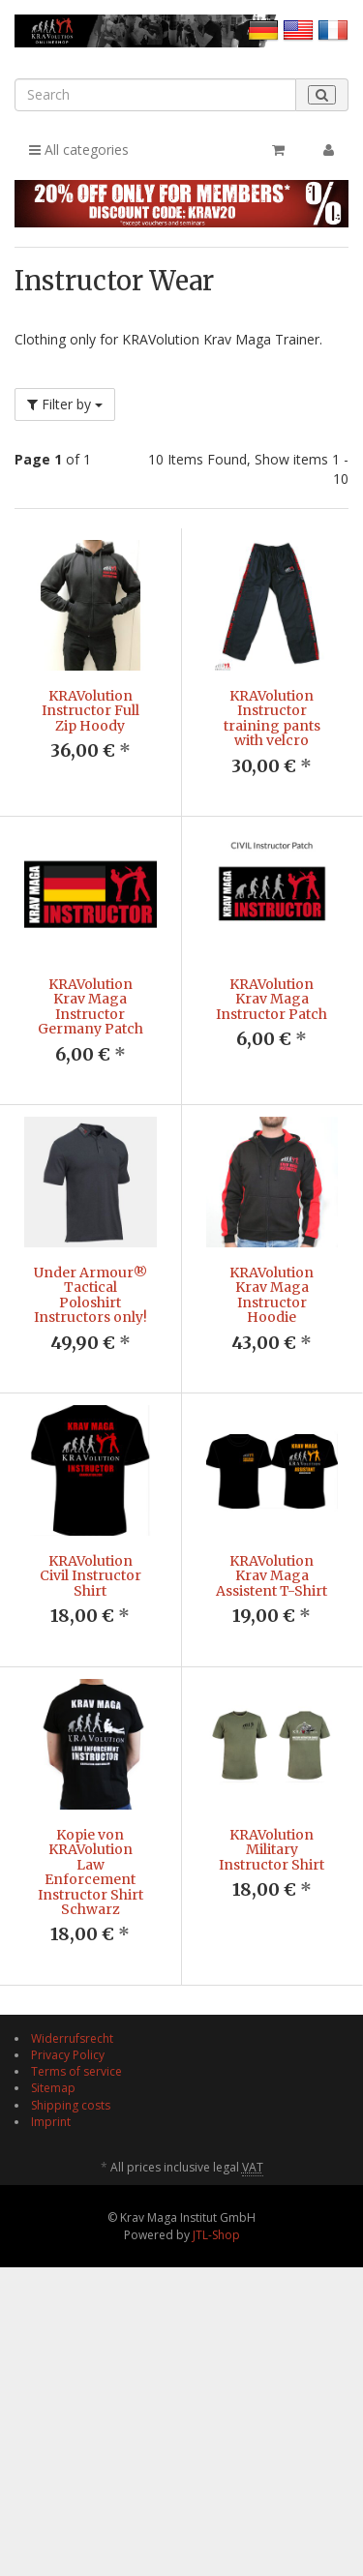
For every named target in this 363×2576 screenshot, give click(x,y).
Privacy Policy (68, 2247)
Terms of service (76, 2264)
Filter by (65, 404)
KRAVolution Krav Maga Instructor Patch (271, 999)
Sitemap (53, 2280)
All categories (79, 149)
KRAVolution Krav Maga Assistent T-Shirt (271, 1634)
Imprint (51, 2314)
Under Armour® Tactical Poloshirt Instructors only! (90, 1295)
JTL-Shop (216, 2427)
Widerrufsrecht (72, 2231)
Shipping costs (70, 2298)
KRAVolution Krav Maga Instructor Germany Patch (90, 1006)
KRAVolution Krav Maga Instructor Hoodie (271, 1295)
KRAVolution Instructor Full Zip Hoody (90, 710)
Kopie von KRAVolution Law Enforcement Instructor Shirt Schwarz (90, 1987)
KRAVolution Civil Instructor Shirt (90, 1634)
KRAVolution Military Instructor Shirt (271, 1965)
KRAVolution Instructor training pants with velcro (272, 718)
